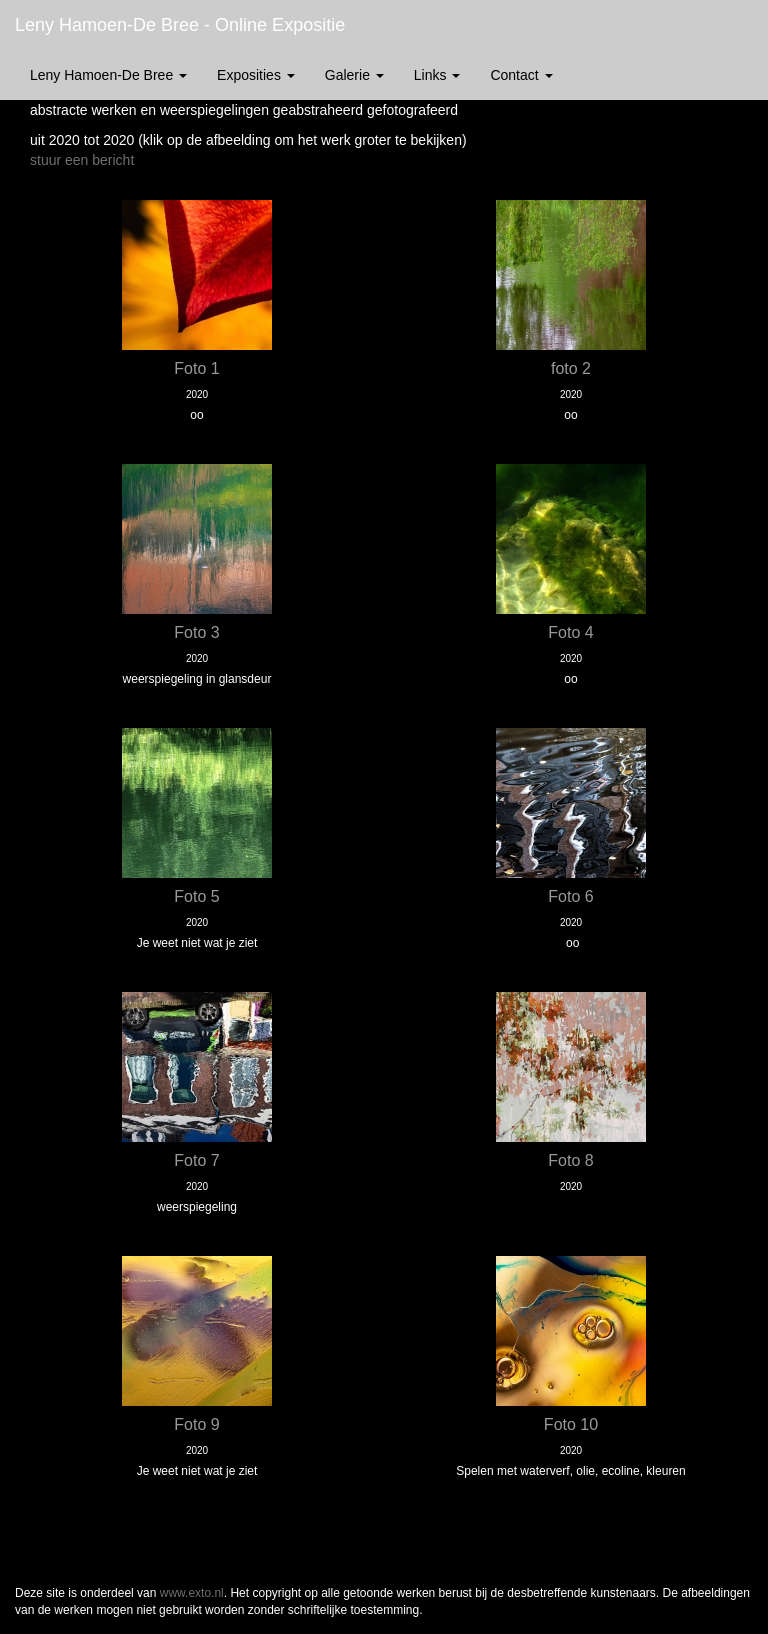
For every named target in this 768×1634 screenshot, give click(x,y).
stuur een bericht (82, 160)
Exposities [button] (256, 75)
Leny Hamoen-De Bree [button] (108, 75)
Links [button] (437, 75)
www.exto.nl (192, 1593)
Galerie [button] (354, 75)
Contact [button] (521, 75)
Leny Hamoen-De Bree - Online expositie (180, 25)
